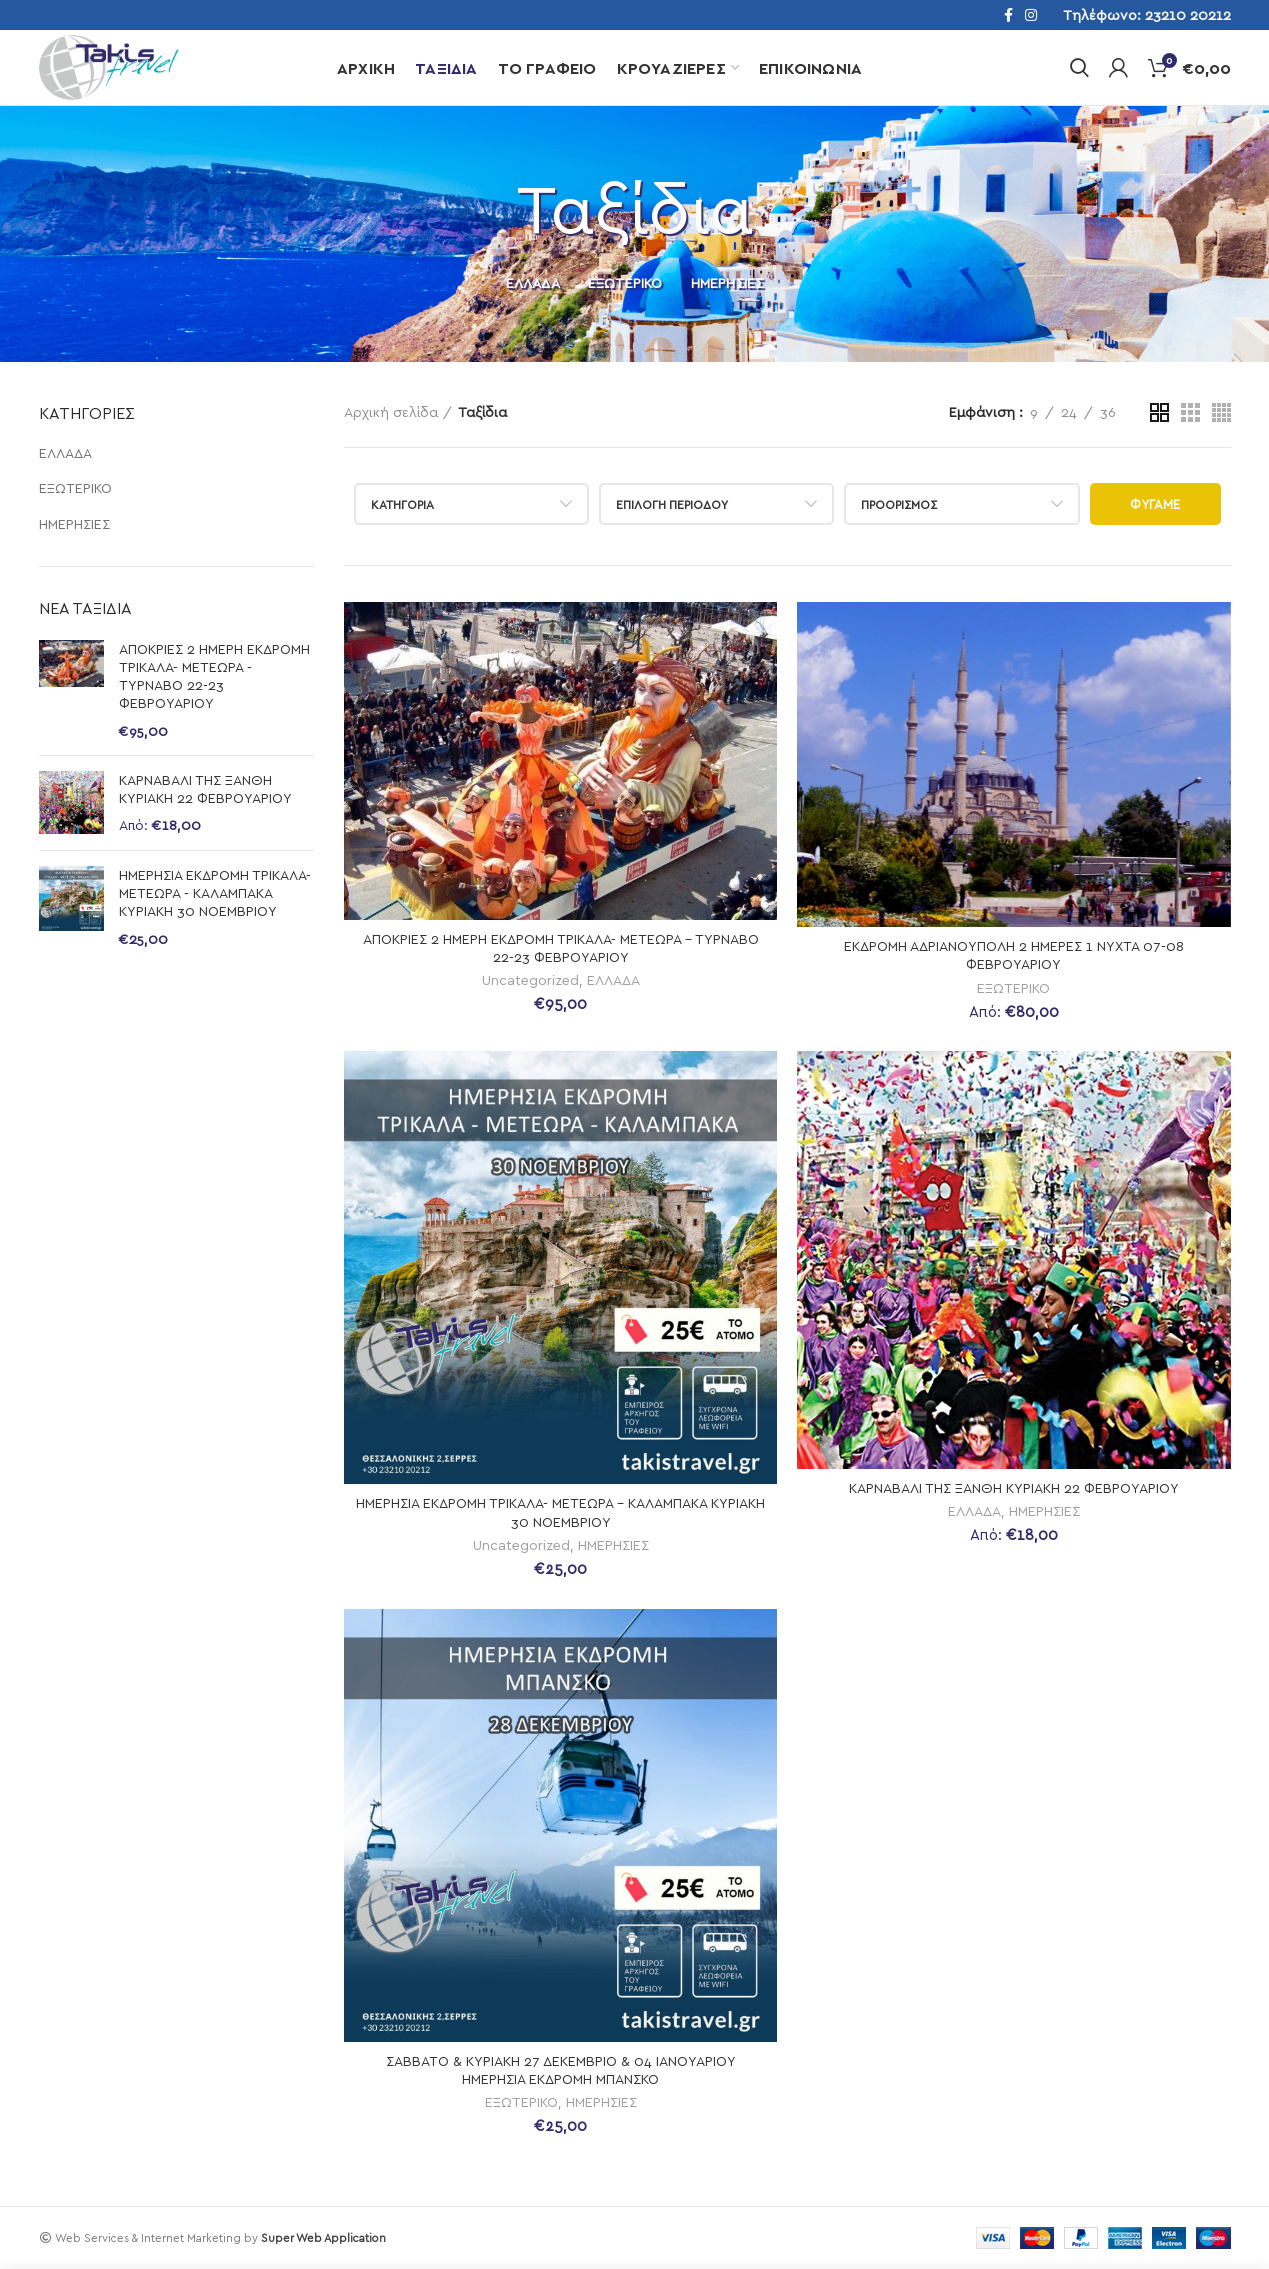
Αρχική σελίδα (391, 411)
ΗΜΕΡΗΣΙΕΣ (74, 523)
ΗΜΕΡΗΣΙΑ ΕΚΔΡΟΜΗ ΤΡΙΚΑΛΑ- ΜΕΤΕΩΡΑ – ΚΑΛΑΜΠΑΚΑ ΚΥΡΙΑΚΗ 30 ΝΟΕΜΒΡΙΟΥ (560, 1511)
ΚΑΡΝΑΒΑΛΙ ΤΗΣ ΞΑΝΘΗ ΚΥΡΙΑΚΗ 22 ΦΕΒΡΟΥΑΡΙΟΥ (205, 788)
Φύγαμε (1155, 504)
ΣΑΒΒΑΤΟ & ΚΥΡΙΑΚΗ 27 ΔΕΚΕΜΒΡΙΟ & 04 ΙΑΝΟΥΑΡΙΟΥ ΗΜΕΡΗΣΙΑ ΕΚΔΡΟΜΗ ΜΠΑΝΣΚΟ (561, 2069)
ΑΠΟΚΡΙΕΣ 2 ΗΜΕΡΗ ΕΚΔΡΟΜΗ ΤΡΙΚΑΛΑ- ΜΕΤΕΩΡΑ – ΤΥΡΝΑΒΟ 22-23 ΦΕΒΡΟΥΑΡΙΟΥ (561, 947)
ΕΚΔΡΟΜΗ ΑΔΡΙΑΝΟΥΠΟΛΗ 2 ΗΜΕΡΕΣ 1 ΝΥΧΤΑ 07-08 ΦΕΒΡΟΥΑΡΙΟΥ (1014, 954)
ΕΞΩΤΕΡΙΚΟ (75, 487)
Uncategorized (530, 979)
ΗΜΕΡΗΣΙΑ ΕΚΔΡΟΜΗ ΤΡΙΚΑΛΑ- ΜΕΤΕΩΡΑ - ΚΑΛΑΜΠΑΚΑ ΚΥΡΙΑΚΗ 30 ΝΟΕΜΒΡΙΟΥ (215, 892)
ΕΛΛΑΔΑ (65, 452)
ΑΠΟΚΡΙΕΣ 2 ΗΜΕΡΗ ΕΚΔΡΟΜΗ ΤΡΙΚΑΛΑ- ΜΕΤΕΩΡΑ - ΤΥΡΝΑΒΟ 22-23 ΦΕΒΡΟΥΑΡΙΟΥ (214, 676)
